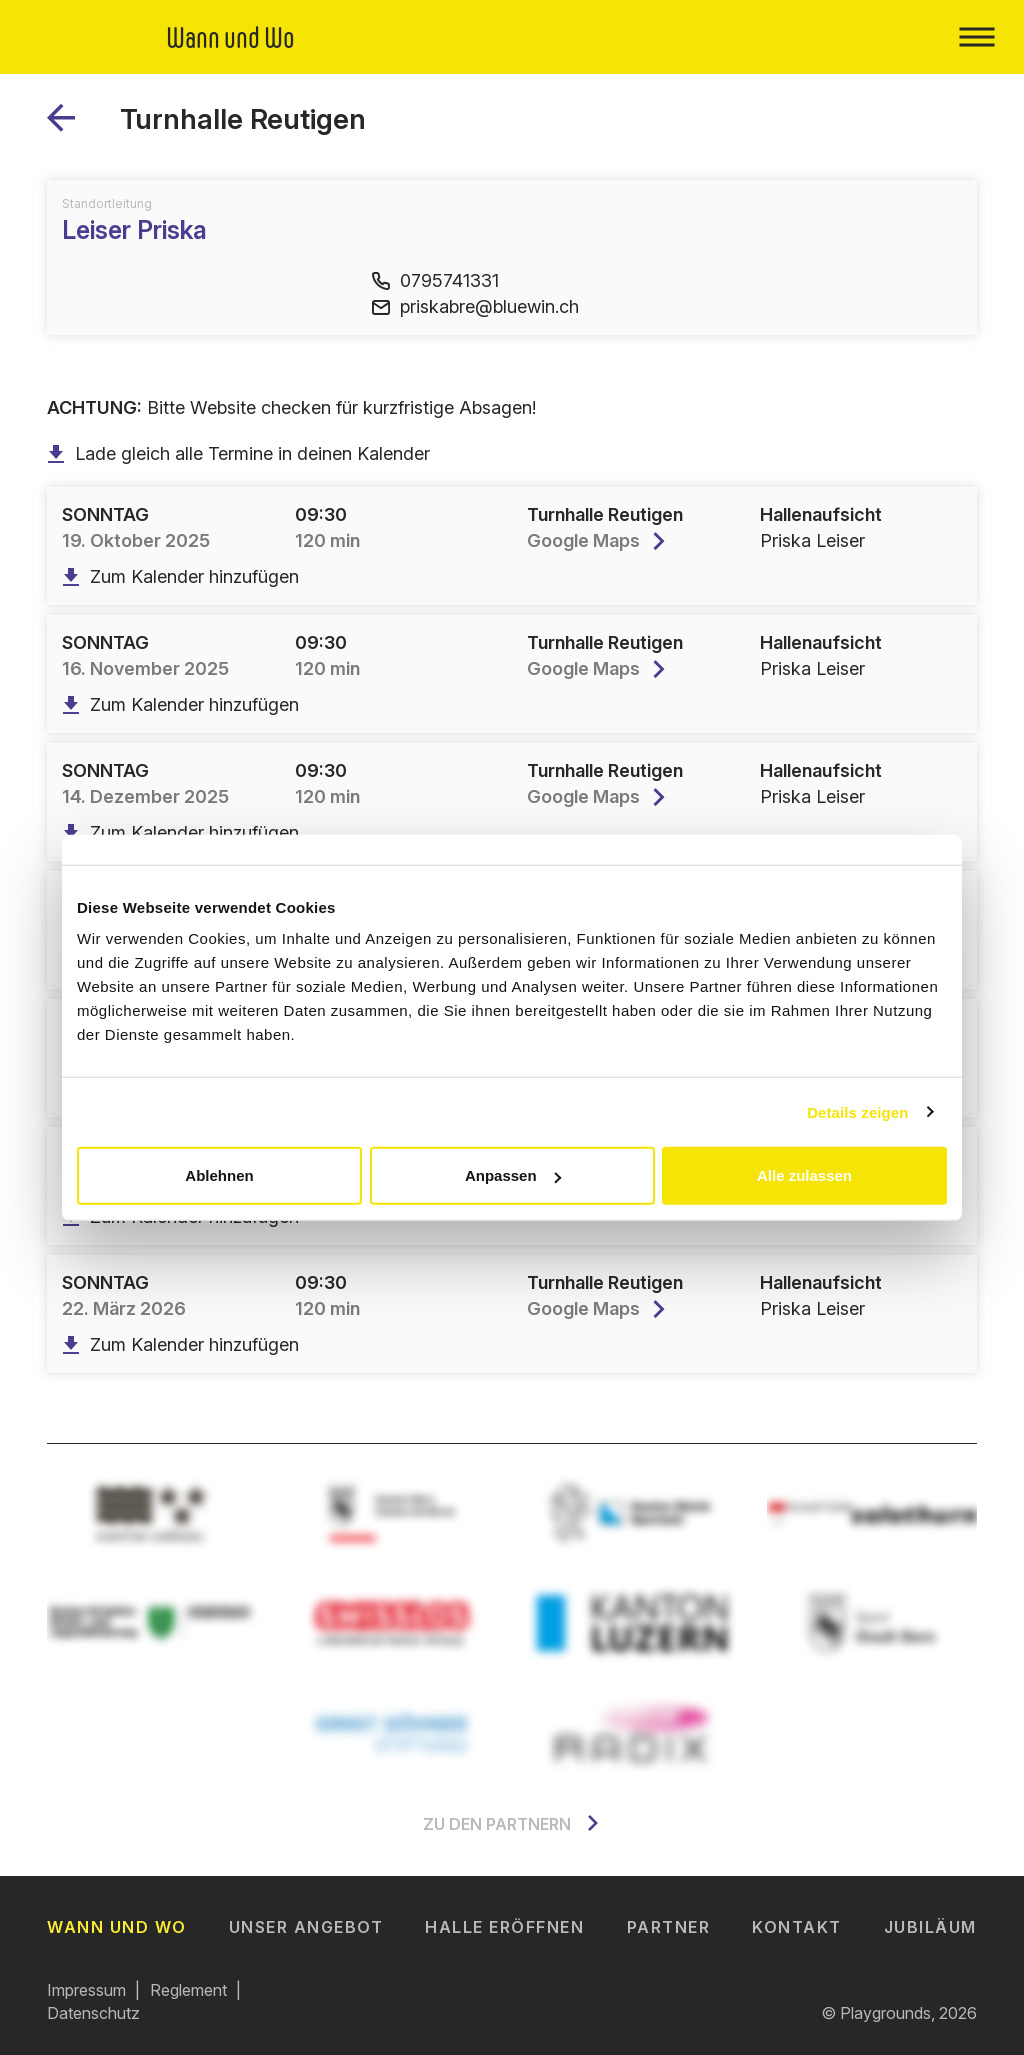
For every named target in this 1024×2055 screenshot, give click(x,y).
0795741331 (435, 280)
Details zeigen (857, 1111)
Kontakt (797, 1927)
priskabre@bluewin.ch (475, 306)
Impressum (86, 1990)
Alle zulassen (804, 1175)
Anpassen (513, 1175)
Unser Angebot (306, 1927)
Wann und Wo (117, 1927)
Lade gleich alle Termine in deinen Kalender (238, 453)
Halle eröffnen (504, 1927)
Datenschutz (93, 2013)
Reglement (188, 1990)
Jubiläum (930, 1927)
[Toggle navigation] (976, 37)
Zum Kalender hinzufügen (180, 576)
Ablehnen (219, 1175)
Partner (669, 1927)
